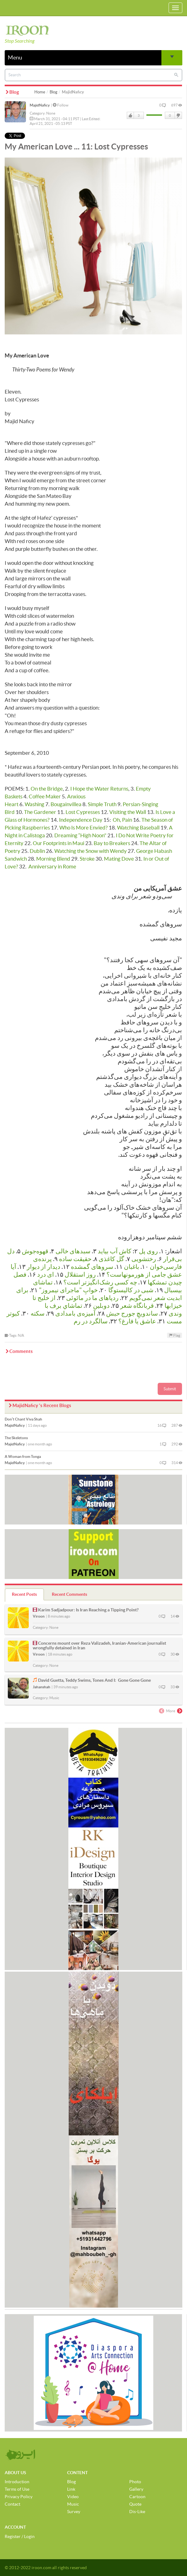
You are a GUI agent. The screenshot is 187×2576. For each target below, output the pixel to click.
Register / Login (20, 2536)
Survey (73, 2511)
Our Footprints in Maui (58, 843)
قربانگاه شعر (137, 1305)
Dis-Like (137, 2511)
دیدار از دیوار (43, 1266)
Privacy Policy (18, 2496)
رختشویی (143, 1258)
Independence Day (80, 820)
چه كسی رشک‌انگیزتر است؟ (100, 1282)
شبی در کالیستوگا (131, 1290)
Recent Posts (24, 1594)
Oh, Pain (122, 820)
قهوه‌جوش (35, 1251)
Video (73, 2496)
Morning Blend (53, 859)
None (50, 113)
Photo (135, 2481)
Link (71, 2489)
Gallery (136, 2489)
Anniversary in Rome (52, 866)
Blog (53, 92)
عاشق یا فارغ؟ (137, 1321)
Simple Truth (102, 804)
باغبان (131, 1266)
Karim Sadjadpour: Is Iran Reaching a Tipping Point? (88, 1609)
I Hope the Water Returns (99, 789)
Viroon (39, 1616)
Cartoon (137, 2496)
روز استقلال (80, 1274)
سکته (38, 1313)
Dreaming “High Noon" (80, 835)
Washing (34, 804)
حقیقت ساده (75, 1258)
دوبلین (101, 1305)
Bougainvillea (66, 804)
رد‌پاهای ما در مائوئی (92, 1297)
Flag (174, 1335)
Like (130, 115)
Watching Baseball (138, 827)
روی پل (148, 1251)
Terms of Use (17, 2489)
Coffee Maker (45, 796)
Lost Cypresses (83, 812)
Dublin (37, 851)
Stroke (87, 859)
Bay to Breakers (112, 843)
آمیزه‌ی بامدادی (75, 1313)
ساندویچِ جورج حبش (132, 1313)
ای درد (45, 1274)
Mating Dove (119, 859)
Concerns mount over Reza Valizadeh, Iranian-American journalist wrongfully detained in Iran (99, 1645)
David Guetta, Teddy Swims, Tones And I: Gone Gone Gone (94, 1680)
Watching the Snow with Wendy (90, 851)
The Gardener (40, 812)
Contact (12, 2504)
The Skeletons (16, 1438)
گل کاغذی (111, 1258)
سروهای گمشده (92, 1266)
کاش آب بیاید (114, 1251)
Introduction (17, 2481)
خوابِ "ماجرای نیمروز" (68, 1290)
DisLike (178, 115)
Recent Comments (69, 1594)
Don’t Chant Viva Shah (23, 1419)
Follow (60, 105)
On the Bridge (47, 789)
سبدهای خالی (73, 1251)
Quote (135, 2504)
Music (54, 1698)
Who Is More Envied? (83, 827)
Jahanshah (41, 1687)
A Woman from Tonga (23, 1456)
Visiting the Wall (127, 812)
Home (39, 92)
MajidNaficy (40, 105)
